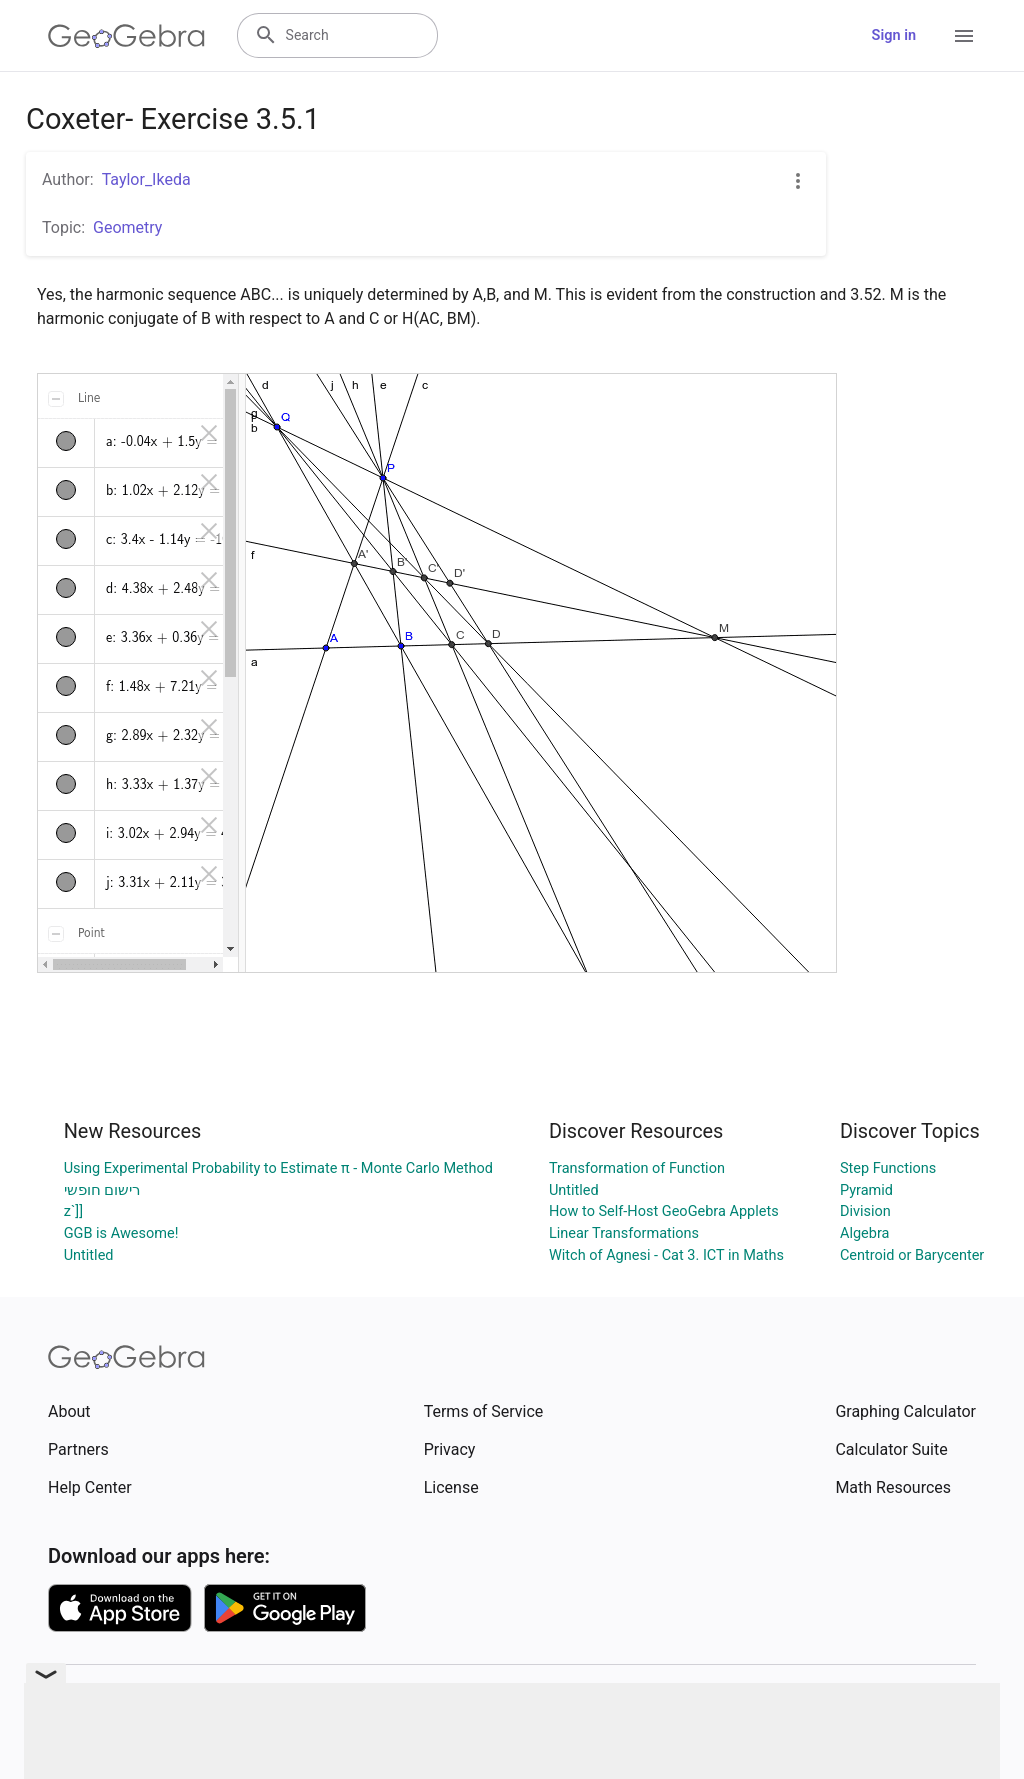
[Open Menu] (964, 36)
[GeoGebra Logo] (126, 36)
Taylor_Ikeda (146, 179)
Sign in (894, 35)
